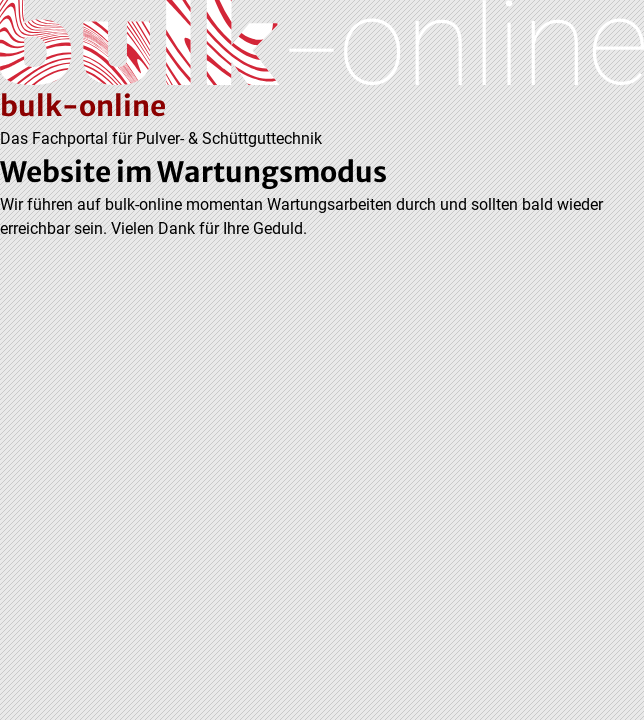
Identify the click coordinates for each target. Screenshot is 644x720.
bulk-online (83, 106)
